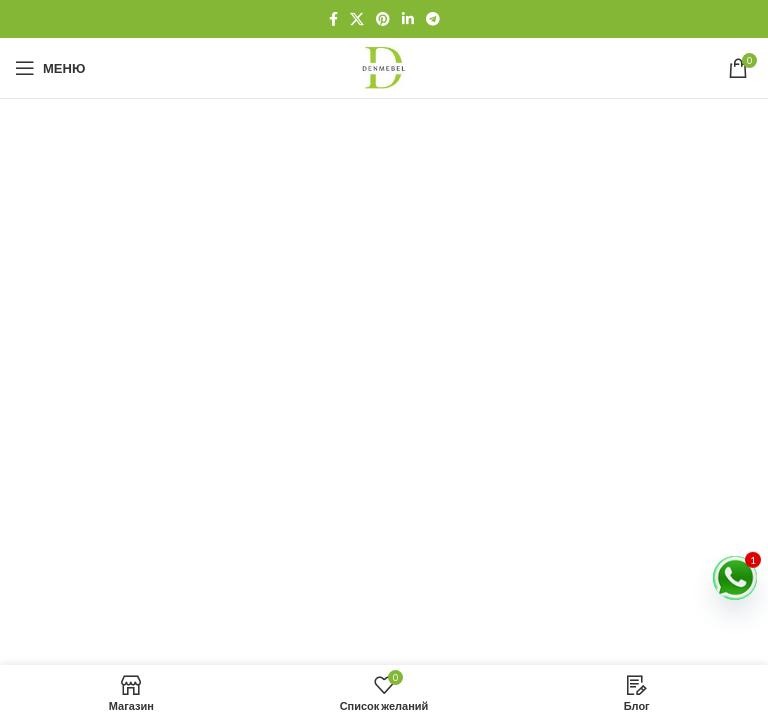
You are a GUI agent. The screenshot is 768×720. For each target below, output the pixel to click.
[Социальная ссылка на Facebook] (333, 19)
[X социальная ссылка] (357, 19)
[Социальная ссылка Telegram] (433, 19)
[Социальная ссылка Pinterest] (383, 19)
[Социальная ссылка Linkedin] (408, 19)
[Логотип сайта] (383, 66)
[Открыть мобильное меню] (50, 68)
